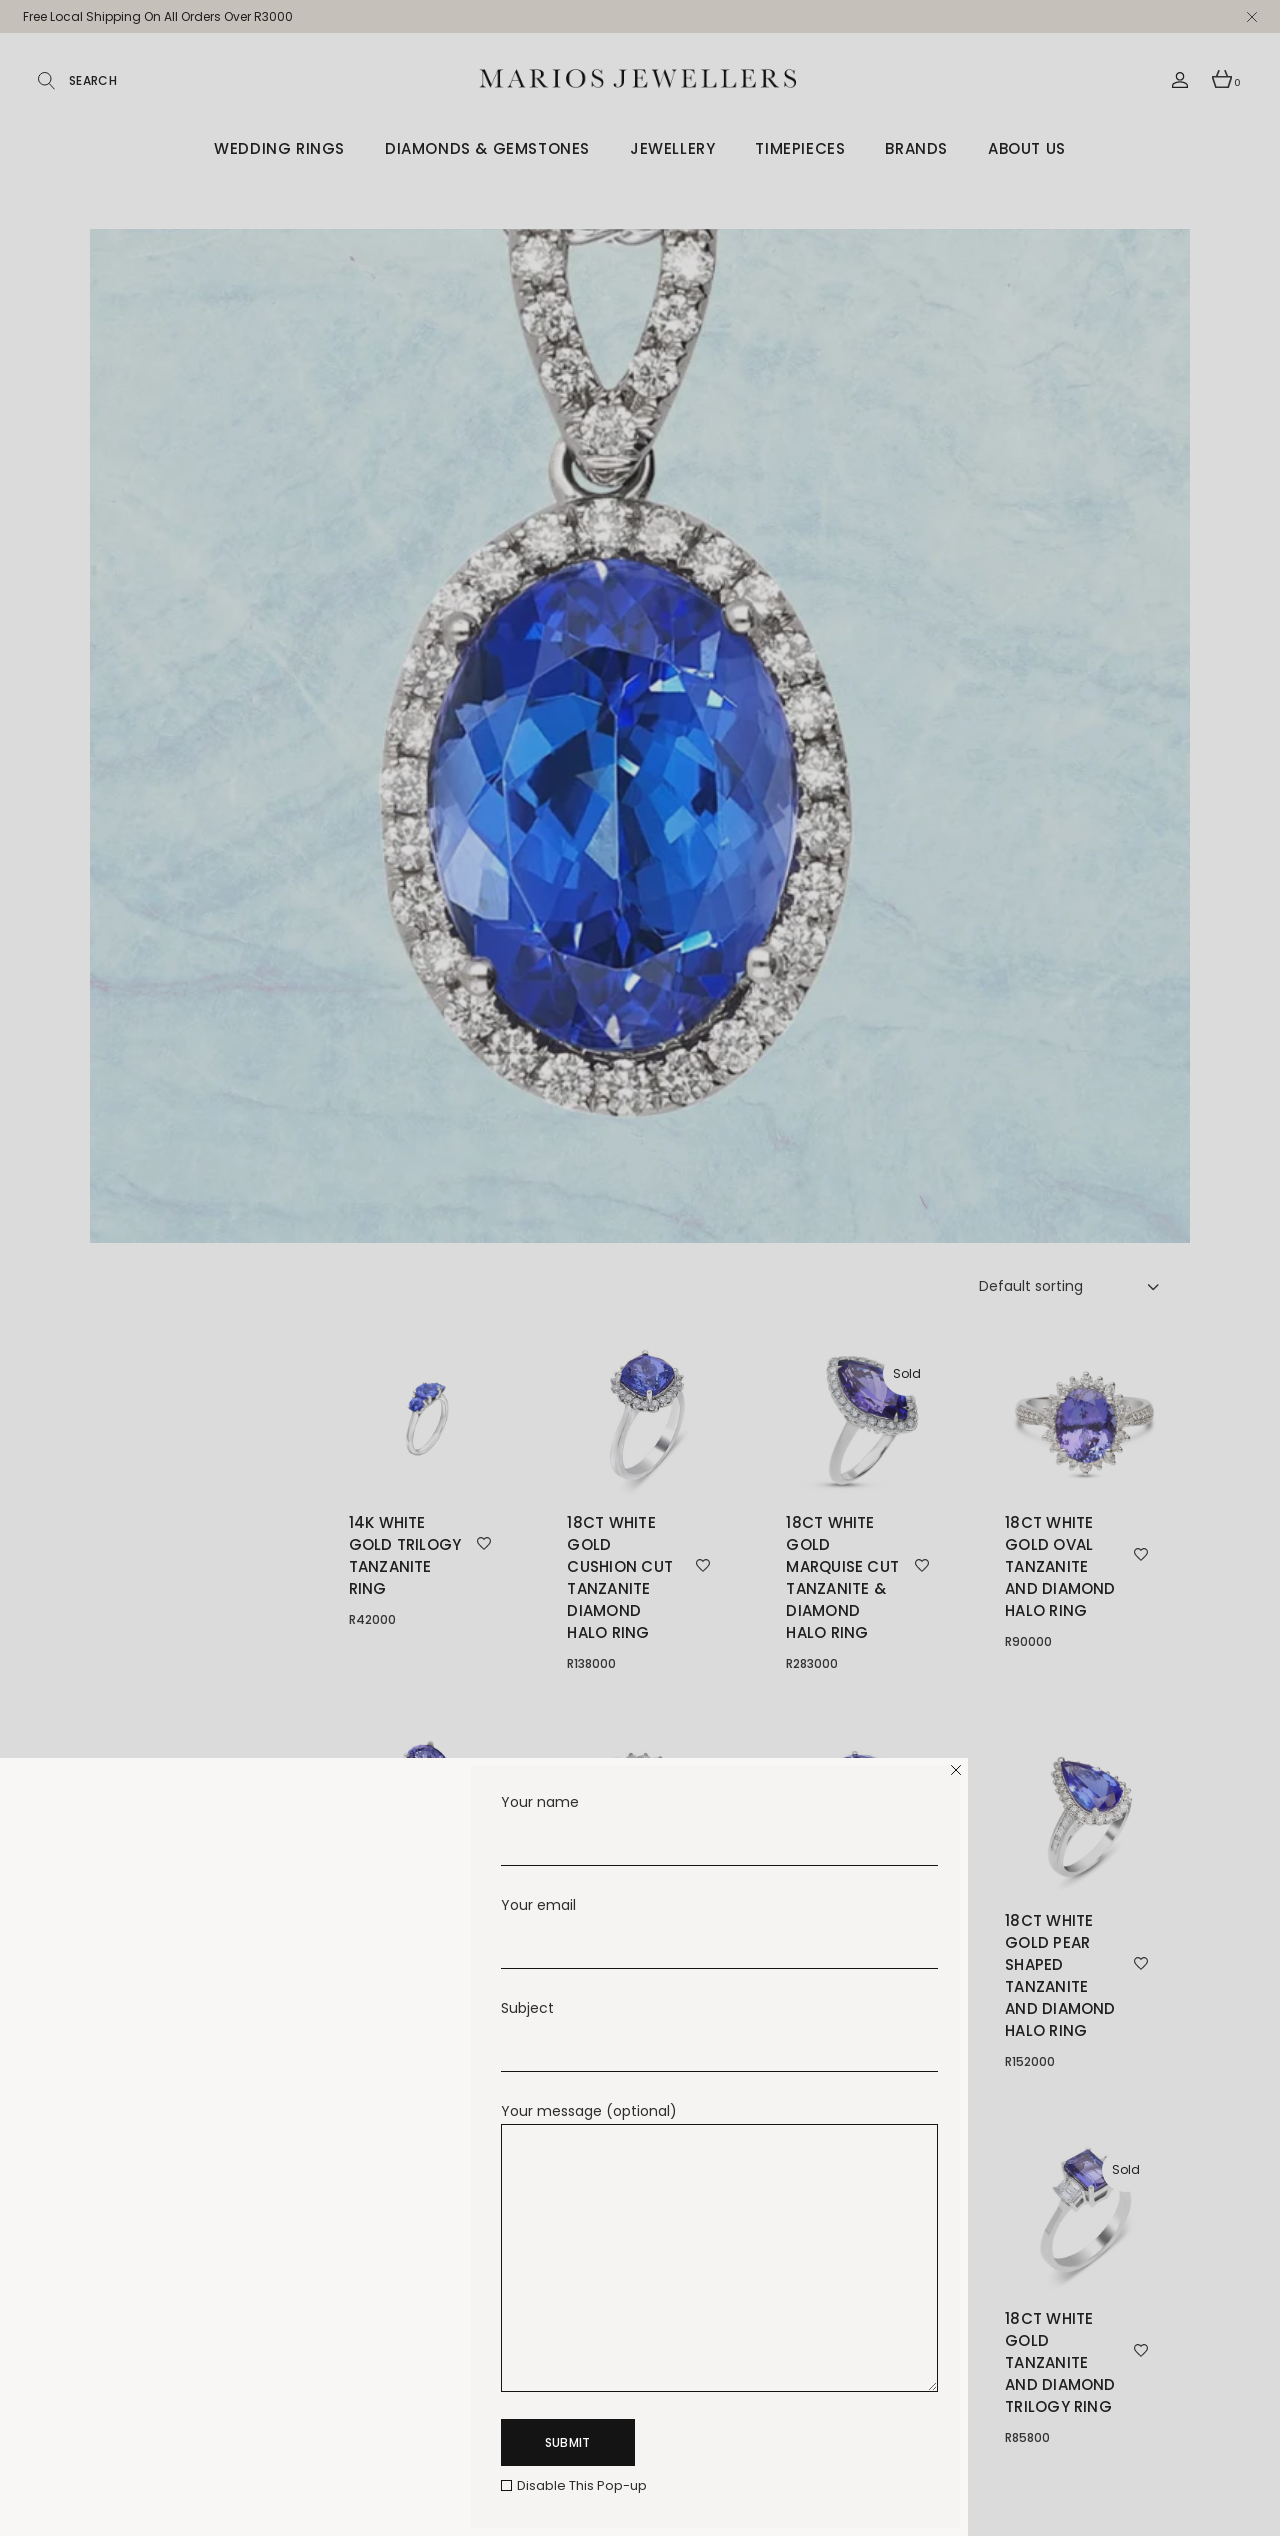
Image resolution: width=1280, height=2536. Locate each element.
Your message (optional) (719, 2123)
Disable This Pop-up (582, 2485)
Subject (719, 2020)
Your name (719, 1814)
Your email (719, 1917)
